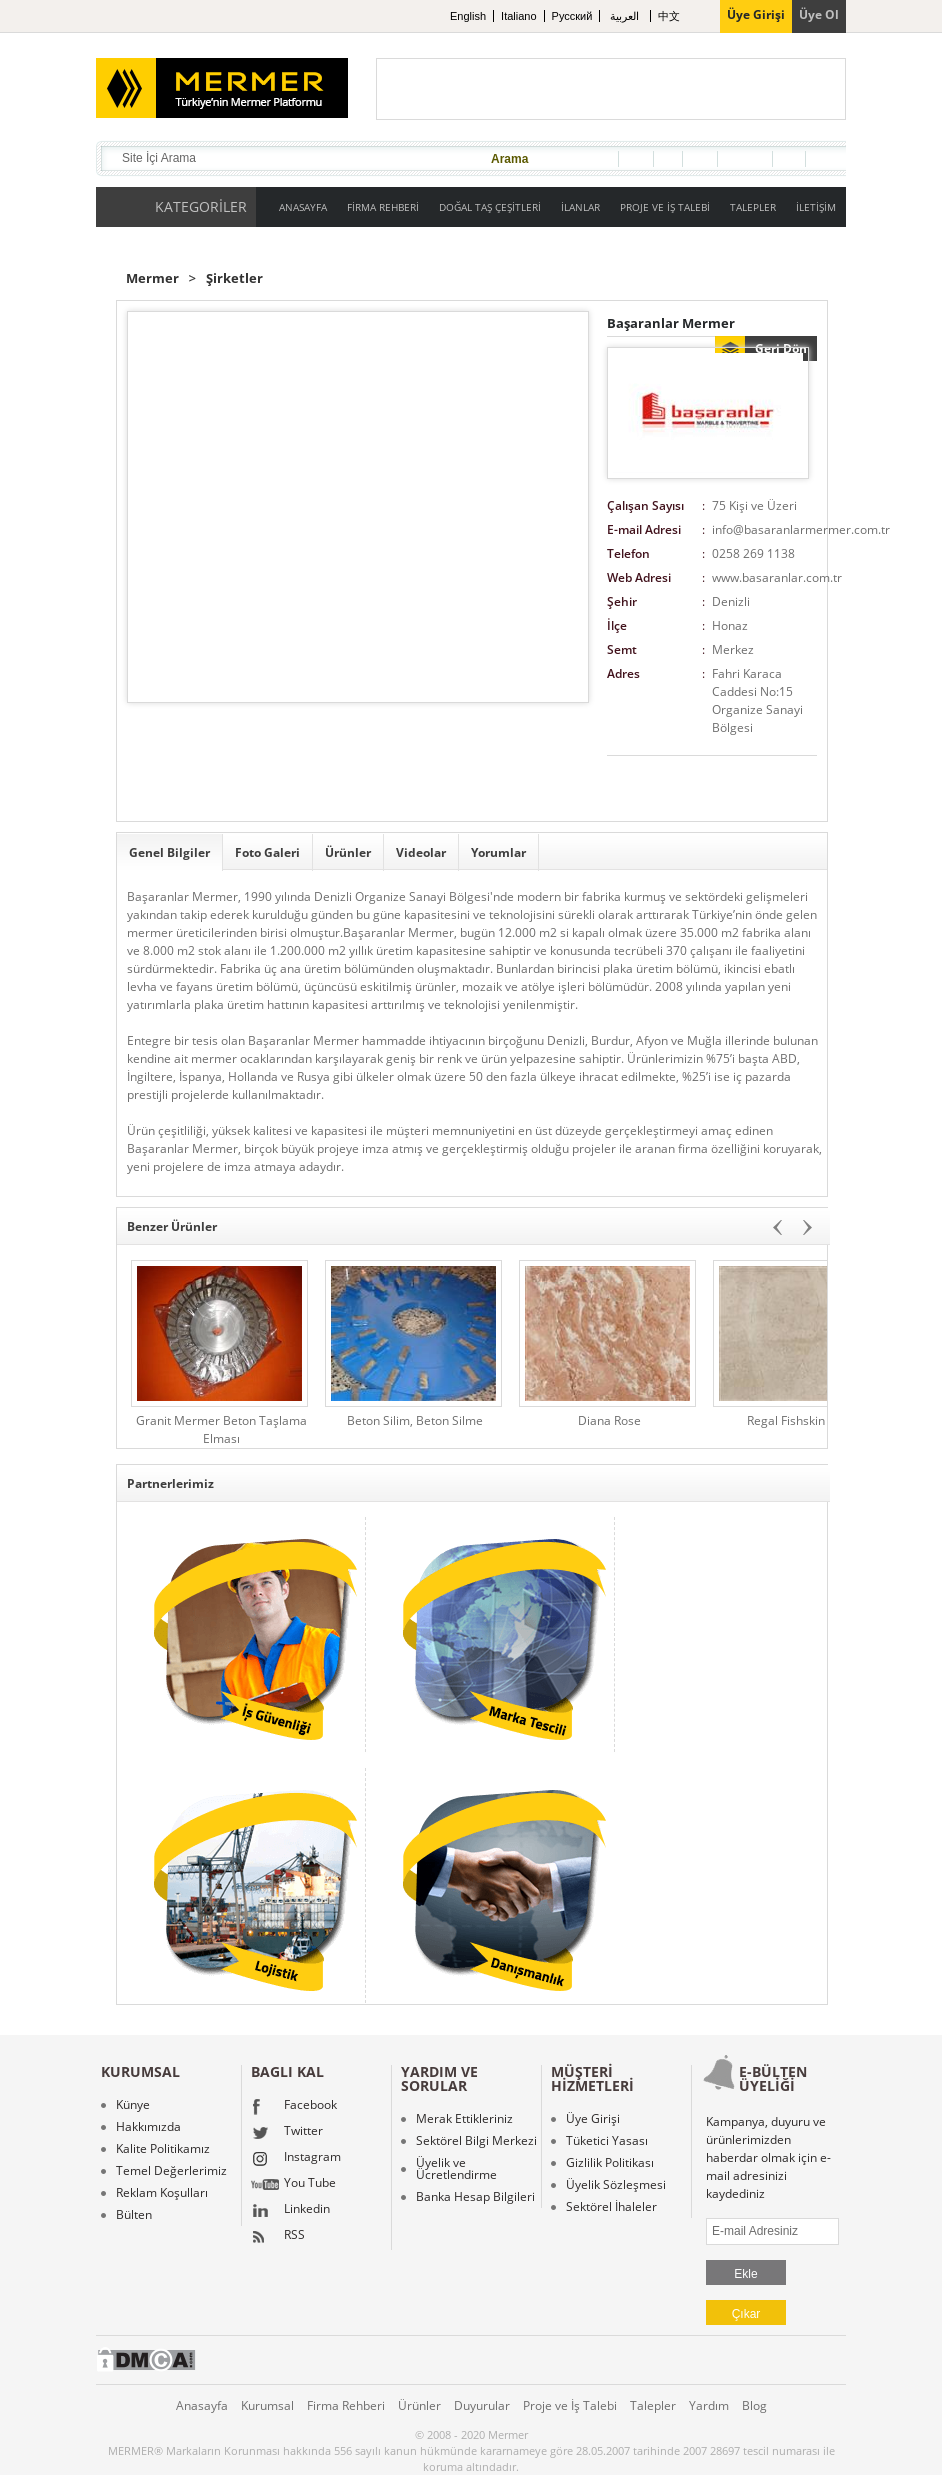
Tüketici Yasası (607, 2141)
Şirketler (234, 278)
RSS (278, 2237)
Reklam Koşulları (162, 2193)
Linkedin (290, 2211)
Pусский (572, 16)
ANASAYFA (303, 207)
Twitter (287, 2133)
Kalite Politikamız (163, 2149)
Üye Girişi (593, 2119)
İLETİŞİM (816, 207)
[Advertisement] (611, 89)
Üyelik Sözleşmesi (616, 2185)
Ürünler (348, 852)
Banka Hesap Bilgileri (475, 2197)
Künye (133, 2105)
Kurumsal (267, 2405)
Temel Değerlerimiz (171, 2171)
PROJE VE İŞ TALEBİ (665, 207)
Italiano (518, 16)
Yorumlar (498, 852)
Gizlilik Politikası (610, 2163)
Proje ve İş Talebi (570, 2405)
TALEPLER (753, 207)
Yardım (709, 2405)
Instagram (296, 2159)
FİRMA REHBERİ (383, 207)
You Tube (293, 2185)
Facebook (294, 2107)
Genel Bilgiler (169, 852)
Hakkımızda (148, 2127)
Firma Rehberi (346, 2405)
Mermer (152, 278)
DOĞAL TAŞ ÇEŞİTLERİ (490, 207)
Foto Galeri (267, 852)
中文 (669, 16)
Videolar (421, 852)
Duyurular (482, 2405)
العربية (626, 16)
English (468, 16)
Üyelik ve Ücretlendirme (456, 2169)
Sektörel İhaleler (611, 2207)
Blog (754, 2405)
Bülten (134, 2215)
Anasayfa (202, 2405)
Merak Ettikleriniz (464, 2119)
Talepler (653, 2405)
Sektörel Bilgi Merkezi (476, 2141)
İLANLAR (580, 207)
